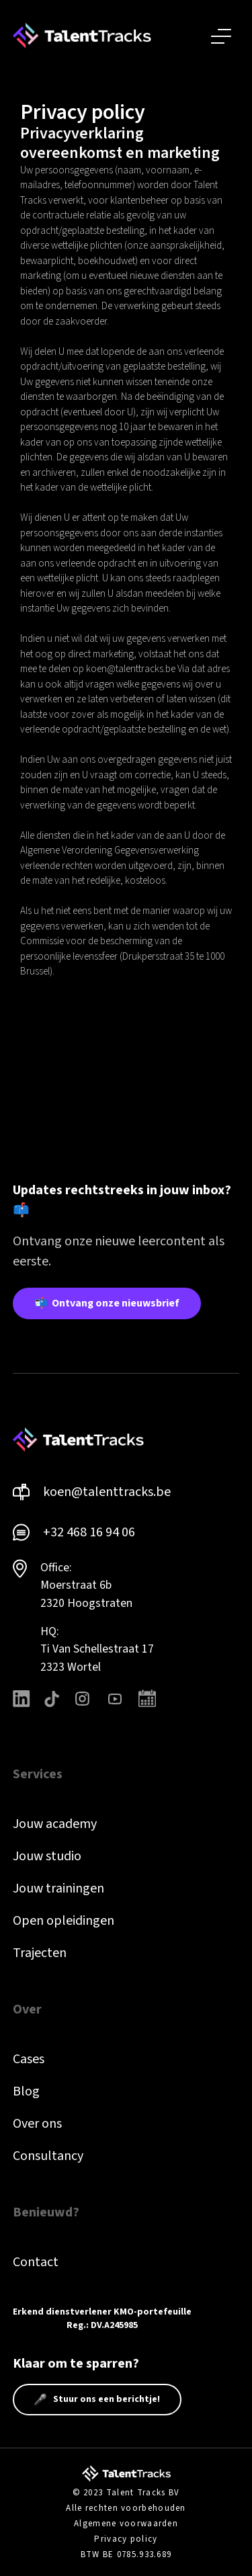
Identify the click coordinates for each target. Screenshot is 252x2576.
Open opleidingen (63, 1920)
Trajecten (40, 1953)
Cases (28, 2059)
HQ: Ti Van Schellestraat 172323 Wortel (97, 1649)
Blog (26, 2091)
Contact (35, 2262)
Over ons (37, 2123)
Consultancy (48, 2156)
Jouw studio (47, 1856)
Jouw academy (55, 1824)
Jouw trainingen (58, 1888)
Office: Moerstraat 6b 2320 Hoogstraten (86, 1585)
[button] (221, 36)
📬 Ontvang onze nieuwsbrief (106, 1303)
